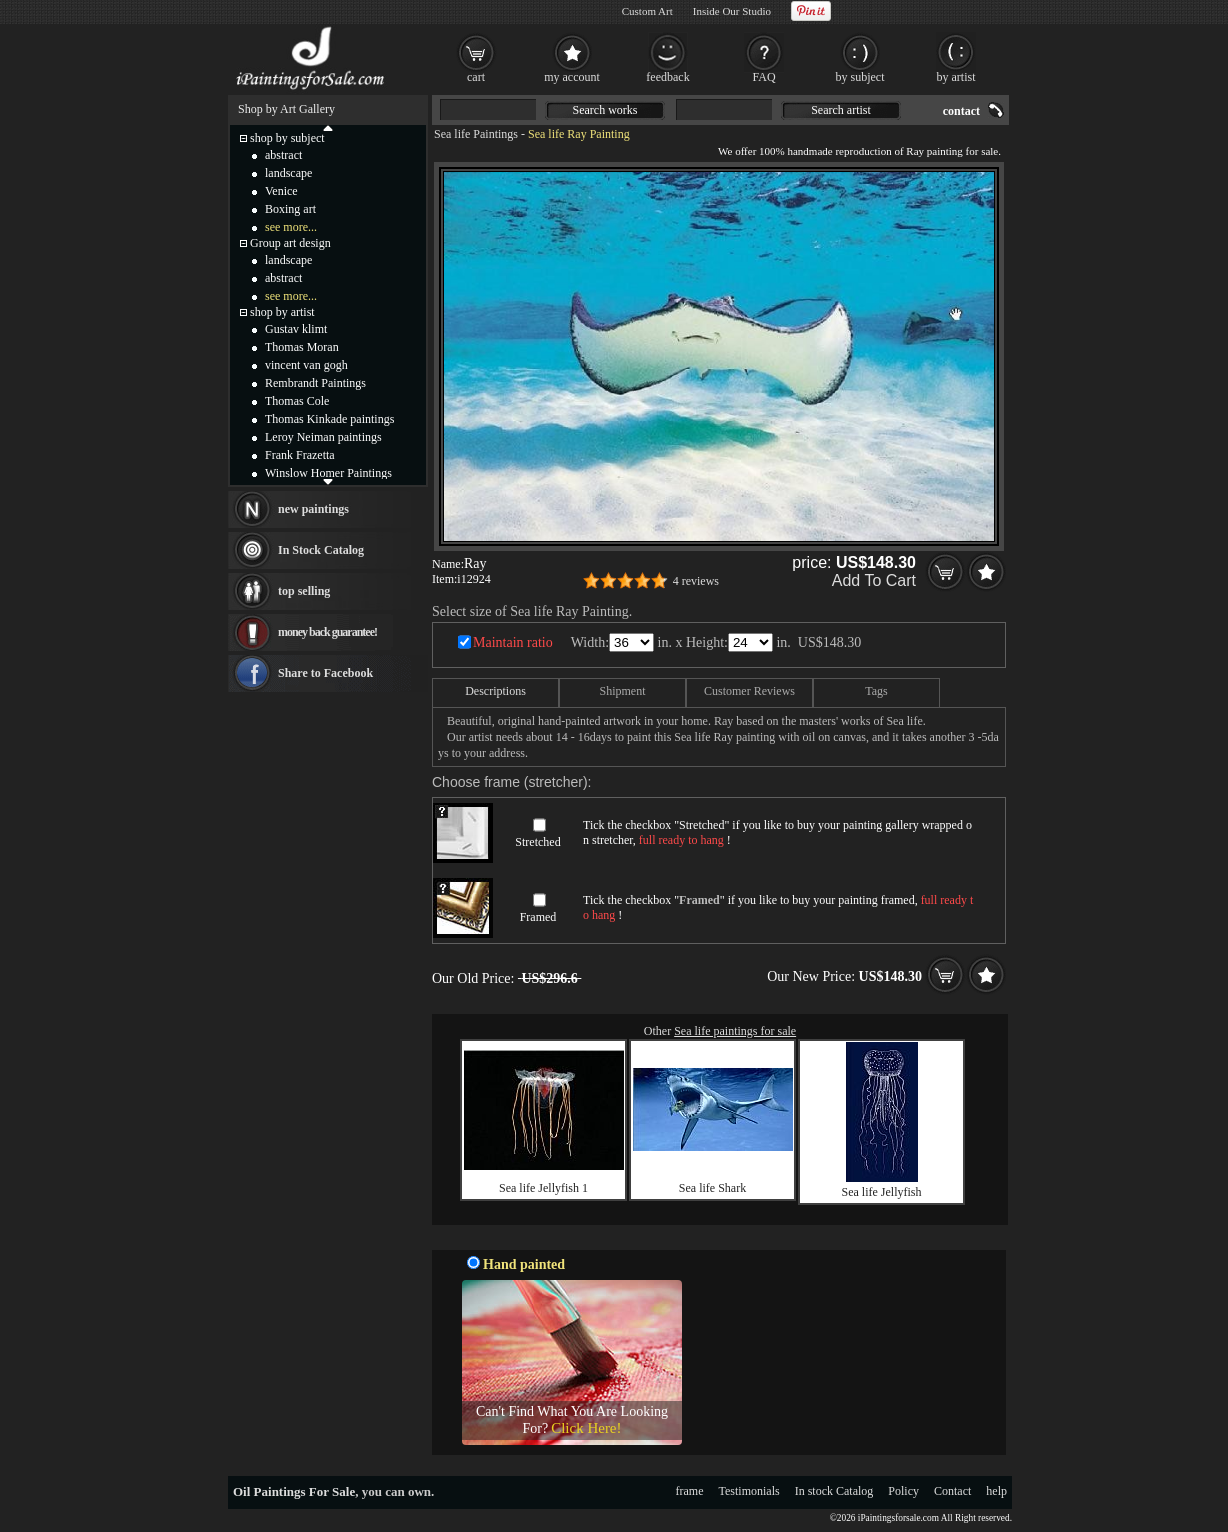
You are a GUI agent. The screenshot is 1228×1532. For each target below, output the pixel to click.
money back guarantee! (327, 632)
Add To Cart (874, 580)
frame (690, 1491)
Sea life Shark (712, 1188)
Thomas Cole (297, 401)
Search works (605, 110)
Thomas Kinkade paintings (329, 419)
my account (572, 77)
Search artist (841, 110)
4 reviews (696, 581)
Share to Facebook (325, 673)
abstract (283, 155)
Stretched (537, 842)
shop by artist (282, 312)
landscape (288, 173)
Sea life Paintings (476, 134)
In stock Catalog (834, 1491)
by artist (956, 77)
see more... (291, 227)
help (996, 1491)
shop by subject (287, 138)
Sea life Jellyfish (882, 1192)
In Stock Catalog (321, 550)
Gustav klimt (296, 329)
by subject (860, 77)
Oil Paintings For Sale (294, 1491)
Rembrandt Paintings (315, 383)
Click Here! (586, 1428)
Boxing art (290, 209)
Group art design (290, 243)
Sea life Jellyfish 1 (543, 1188)
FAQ (763, 77)
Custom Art (647, 11)
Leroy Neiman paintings (323, 437)
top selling (304, 591)
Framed (538, 917)
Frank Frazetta (300, 455)
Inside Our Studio (732, 11)
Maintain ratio (513, 642)
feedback (667, 77)
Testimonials (749, 1491)
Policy (903, 1491)
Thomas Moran (302, 347)
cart (476, 77)
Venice (281, 191)
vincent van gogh (306, 365)
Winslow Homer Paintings (328, 473)
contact (961, 111)
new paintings (313, 509)
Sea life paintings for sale (735, 1031)
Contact (952, 1491)
